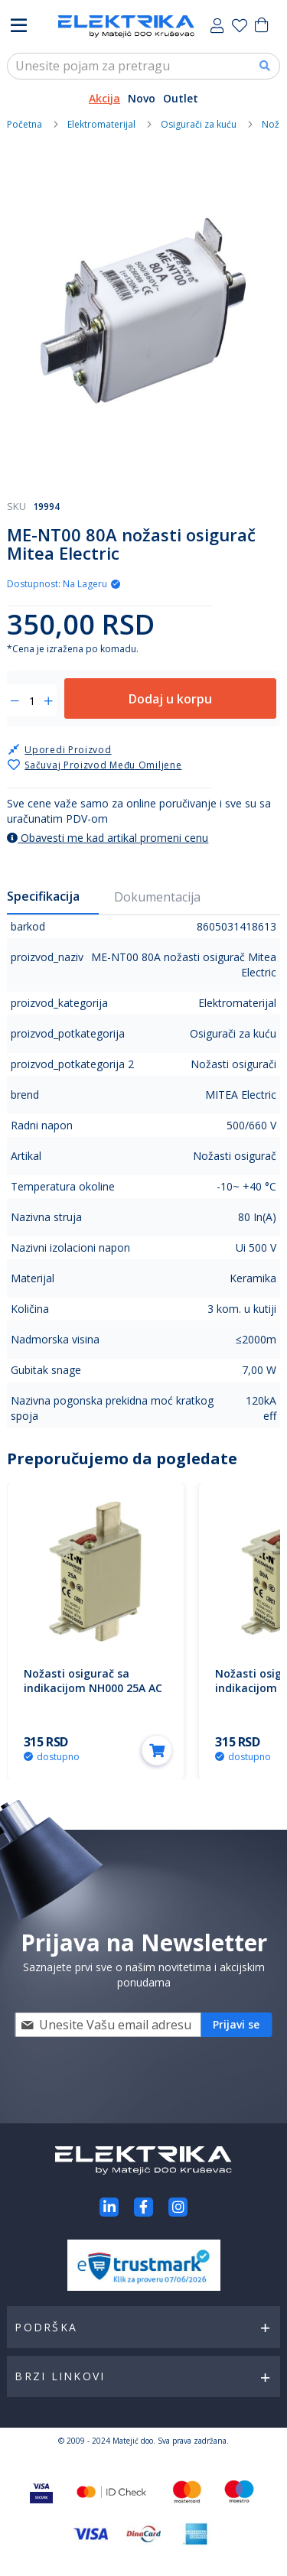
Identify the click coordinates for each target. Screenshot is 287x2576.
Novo (141, 98)
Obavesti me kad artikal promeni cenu (107, 837)
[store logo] (126, 26)
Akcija (104, 98)
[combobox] (143, 66)
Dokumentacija (157, 896)
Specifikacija (43, 896)
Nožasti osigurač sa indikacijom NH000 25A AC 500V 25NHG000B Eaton (93, 1688)
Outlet (180, 98)
